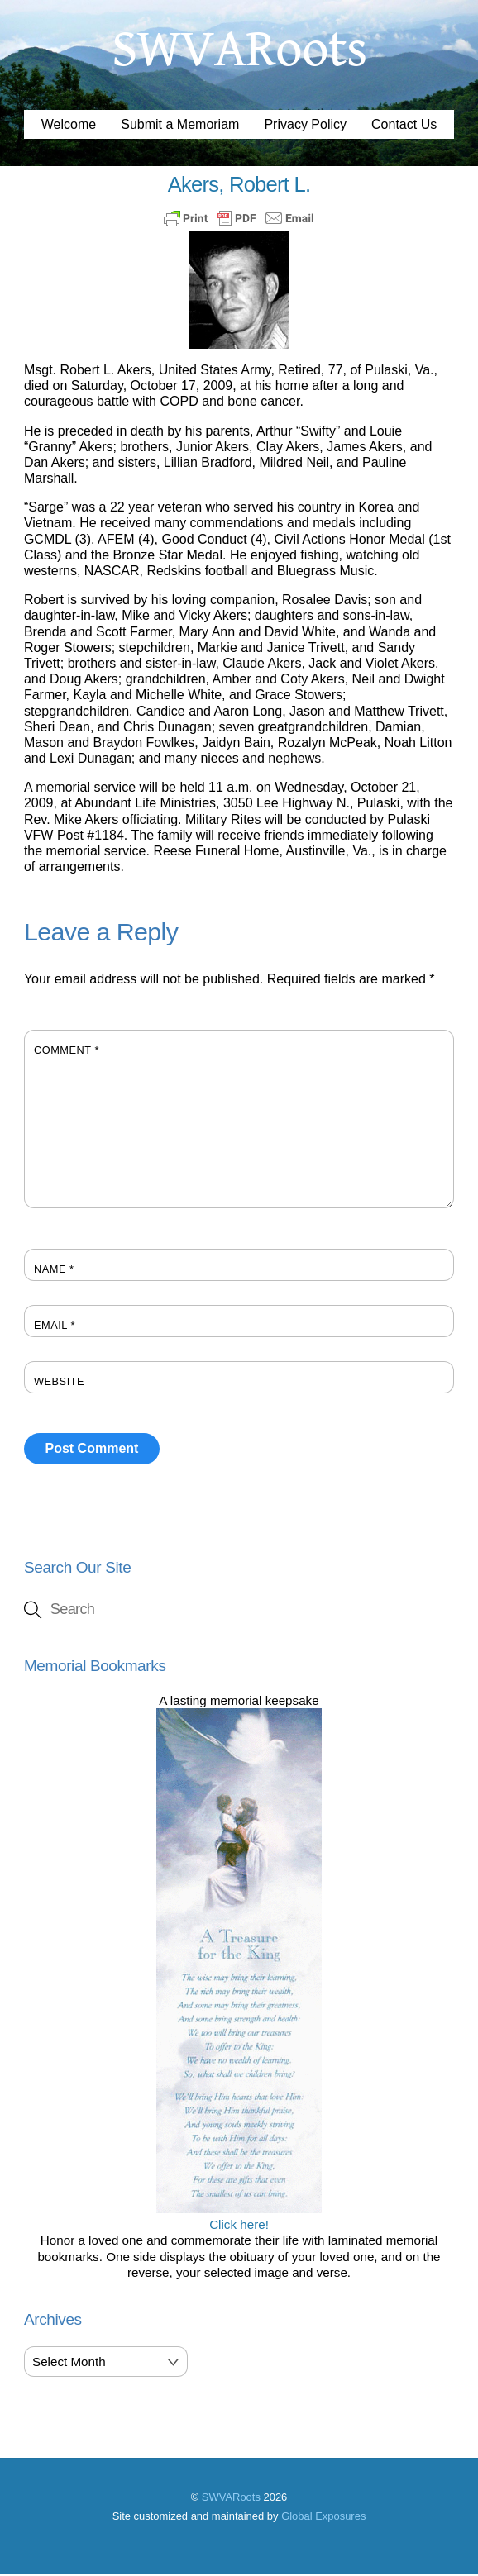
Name (54, 1271)
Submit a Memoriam (180, 127)
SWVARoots (231, 2499)
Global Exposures (323, 2518)
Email (54, 1327)
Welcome (68, 127)
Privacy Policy (305, 127)
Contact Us (404, 127)
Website (59, 1384)
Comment (66, 1052)
